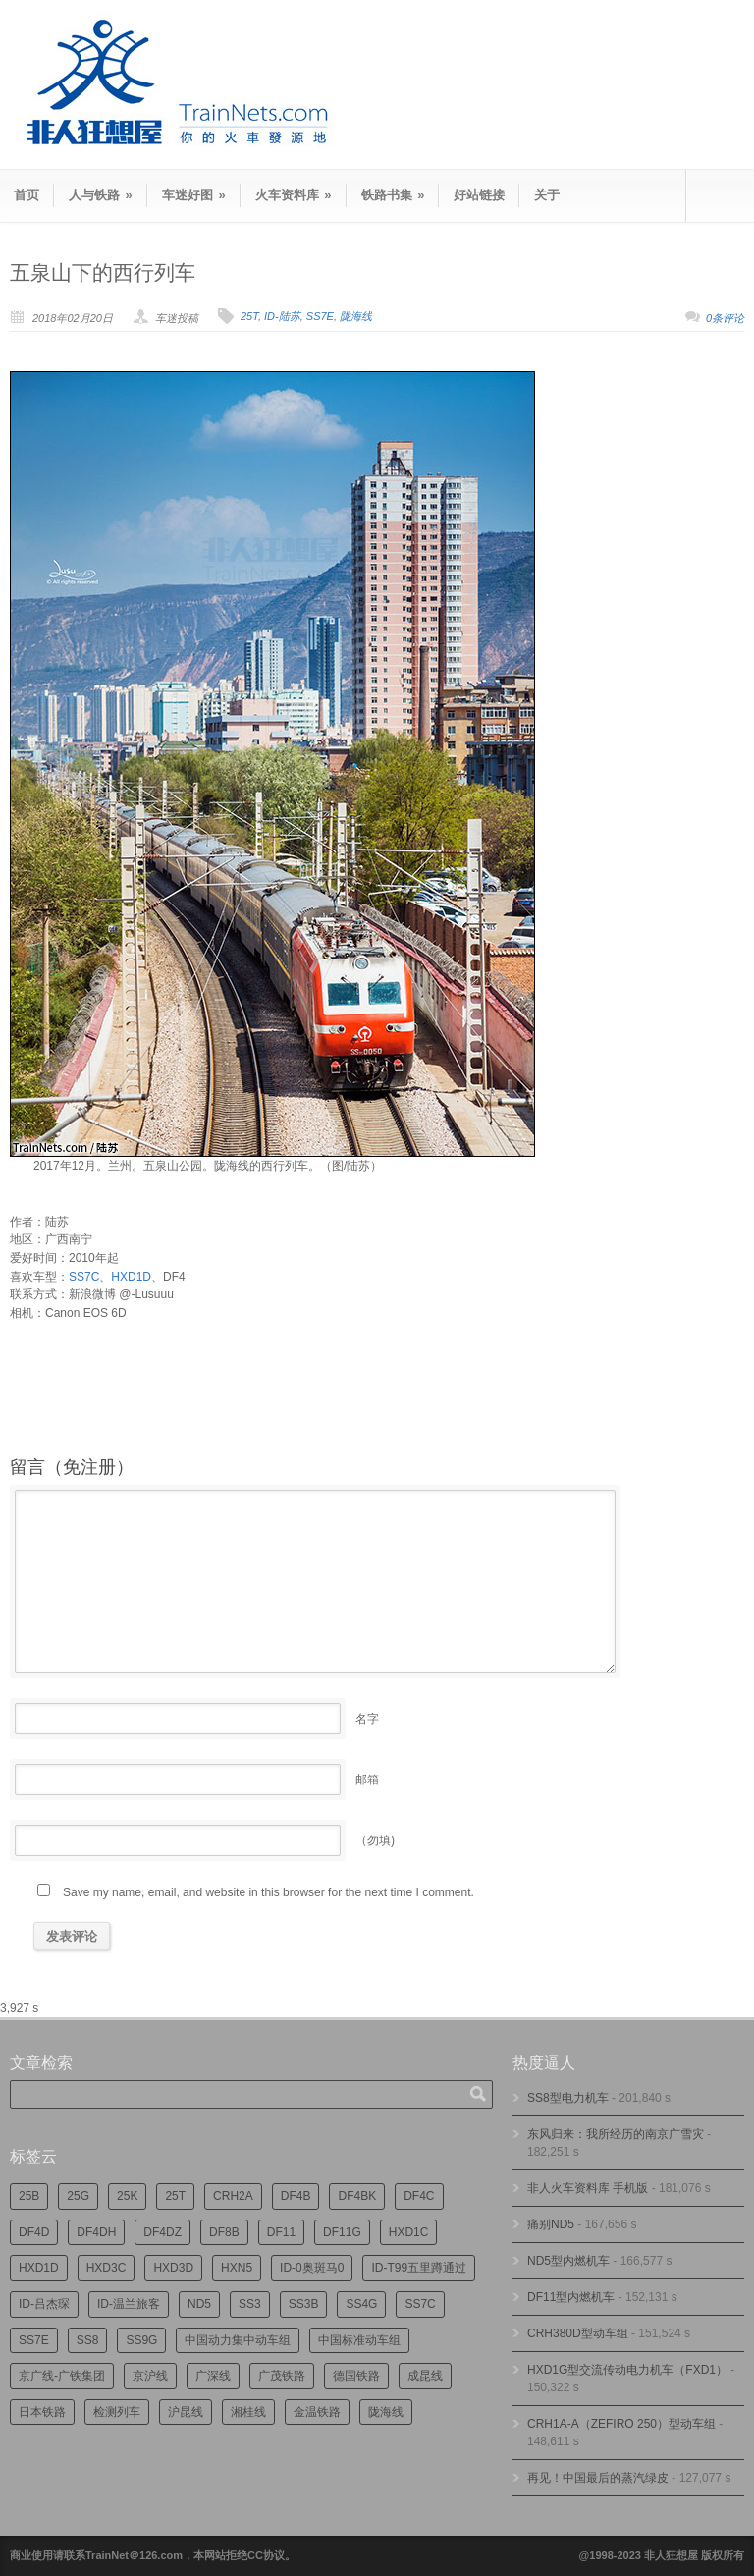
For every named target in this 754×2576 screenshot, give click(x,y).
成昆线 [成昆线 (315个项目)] (425, 2376)
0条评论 (725, 318)
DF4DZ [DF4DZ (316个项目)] (162, 2232)
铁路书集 (393, 195)
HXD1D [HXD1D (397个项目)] (39, 2268)
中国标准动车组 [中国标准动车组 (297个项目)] (359, 2340)
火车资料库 (293, 195)
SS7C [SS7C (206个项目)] (419, 2304)
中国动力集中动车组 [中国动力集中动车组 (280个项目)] (238, 2340)
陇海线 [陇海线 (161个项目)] (386, 2412)
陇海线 (356, 316)
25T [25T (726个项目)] (175, 2196)
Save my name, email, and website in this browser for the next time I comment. (268, 1892)
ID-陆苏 (282, 316)
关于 (547, 195)
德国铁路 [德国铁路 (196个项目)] (356, 2376)
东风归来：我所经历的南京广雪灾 (615, 2134)
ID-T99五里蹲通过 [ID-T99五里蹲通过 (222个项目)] (418, 2268)
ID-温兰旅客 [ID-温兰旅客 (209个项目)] (128, 2304)
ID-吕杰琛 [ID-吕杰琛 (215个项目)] (44, 2304)
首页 (26, 195)
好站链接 (479, 195)
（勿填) (375, 1840)
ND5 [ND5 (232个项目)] (199, 2304)
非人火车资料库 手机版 (587, 2188)
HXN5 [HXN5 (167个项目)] (236, 2268)
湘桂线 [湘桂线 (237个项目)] (248, 2412)
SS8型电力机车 (568, 2098)
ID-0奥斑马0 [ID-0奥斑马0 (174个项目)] (312, 2268)
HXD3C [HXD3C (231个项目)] (106, 2268)
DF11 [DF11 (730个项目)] (281, 2232)
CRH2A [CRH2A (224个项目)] (233, 2196)
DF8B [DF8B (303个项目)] (224, 2232)
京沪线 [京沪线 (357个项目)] (150, 2376)
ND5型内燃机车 (568, 2261)
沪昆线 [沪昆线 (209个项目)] (185, 2412)
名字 (367, 1719)
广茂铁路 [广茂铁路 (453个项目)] (281, 2376)
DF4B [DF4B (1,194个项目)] (296, 2196)
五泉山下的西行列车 (102, 272)
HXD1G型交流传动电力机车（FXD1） (627, 2370)
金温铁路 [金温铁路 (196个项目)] (317, 2412)
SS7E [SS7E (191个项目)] (34, 2340)
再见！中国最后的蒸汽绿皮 (598, 2478)
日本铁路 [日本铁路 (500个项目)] (42, 2412)
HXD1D (131, 1277)
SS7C (84, 1277)
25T (249, 316)
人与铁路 (101, 195)
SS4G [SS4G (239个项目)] (361, 2304)
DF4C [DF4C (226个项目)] (419, 2196)
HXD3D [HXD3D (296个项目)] (173, 2268)
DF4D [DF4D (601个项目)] (34, 2232)
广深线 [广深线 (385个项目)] (213, 2376)
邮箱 (367, 1779)
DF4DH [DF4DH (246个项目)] (96, 2232)
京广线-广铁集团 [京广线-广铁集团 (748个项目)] (62, 2376)
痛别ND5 (550, 2224)
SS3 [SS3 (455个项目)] (250, 2304)
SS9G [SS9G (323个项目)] (141, 2340)
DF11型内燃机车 (571, 2297)
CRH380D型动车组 (577, 2333)
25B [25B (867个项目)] (29, 2196)
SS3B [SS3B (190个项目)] (304, 2304)
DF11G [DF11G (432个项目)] (342, 2232)
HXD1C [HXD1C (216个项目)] (409, 2232)
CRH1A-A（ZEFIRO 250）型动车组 (621, 2424)
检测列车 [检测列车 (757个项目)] (116, 2412)
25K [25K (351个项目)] (127, 2196)
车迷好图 (194, 195)
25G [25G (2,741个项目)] (78, 2196)
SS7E (320, 316)
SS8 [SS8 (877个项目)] (88, 2340)
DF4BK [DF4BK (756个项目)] (357, 2196)
